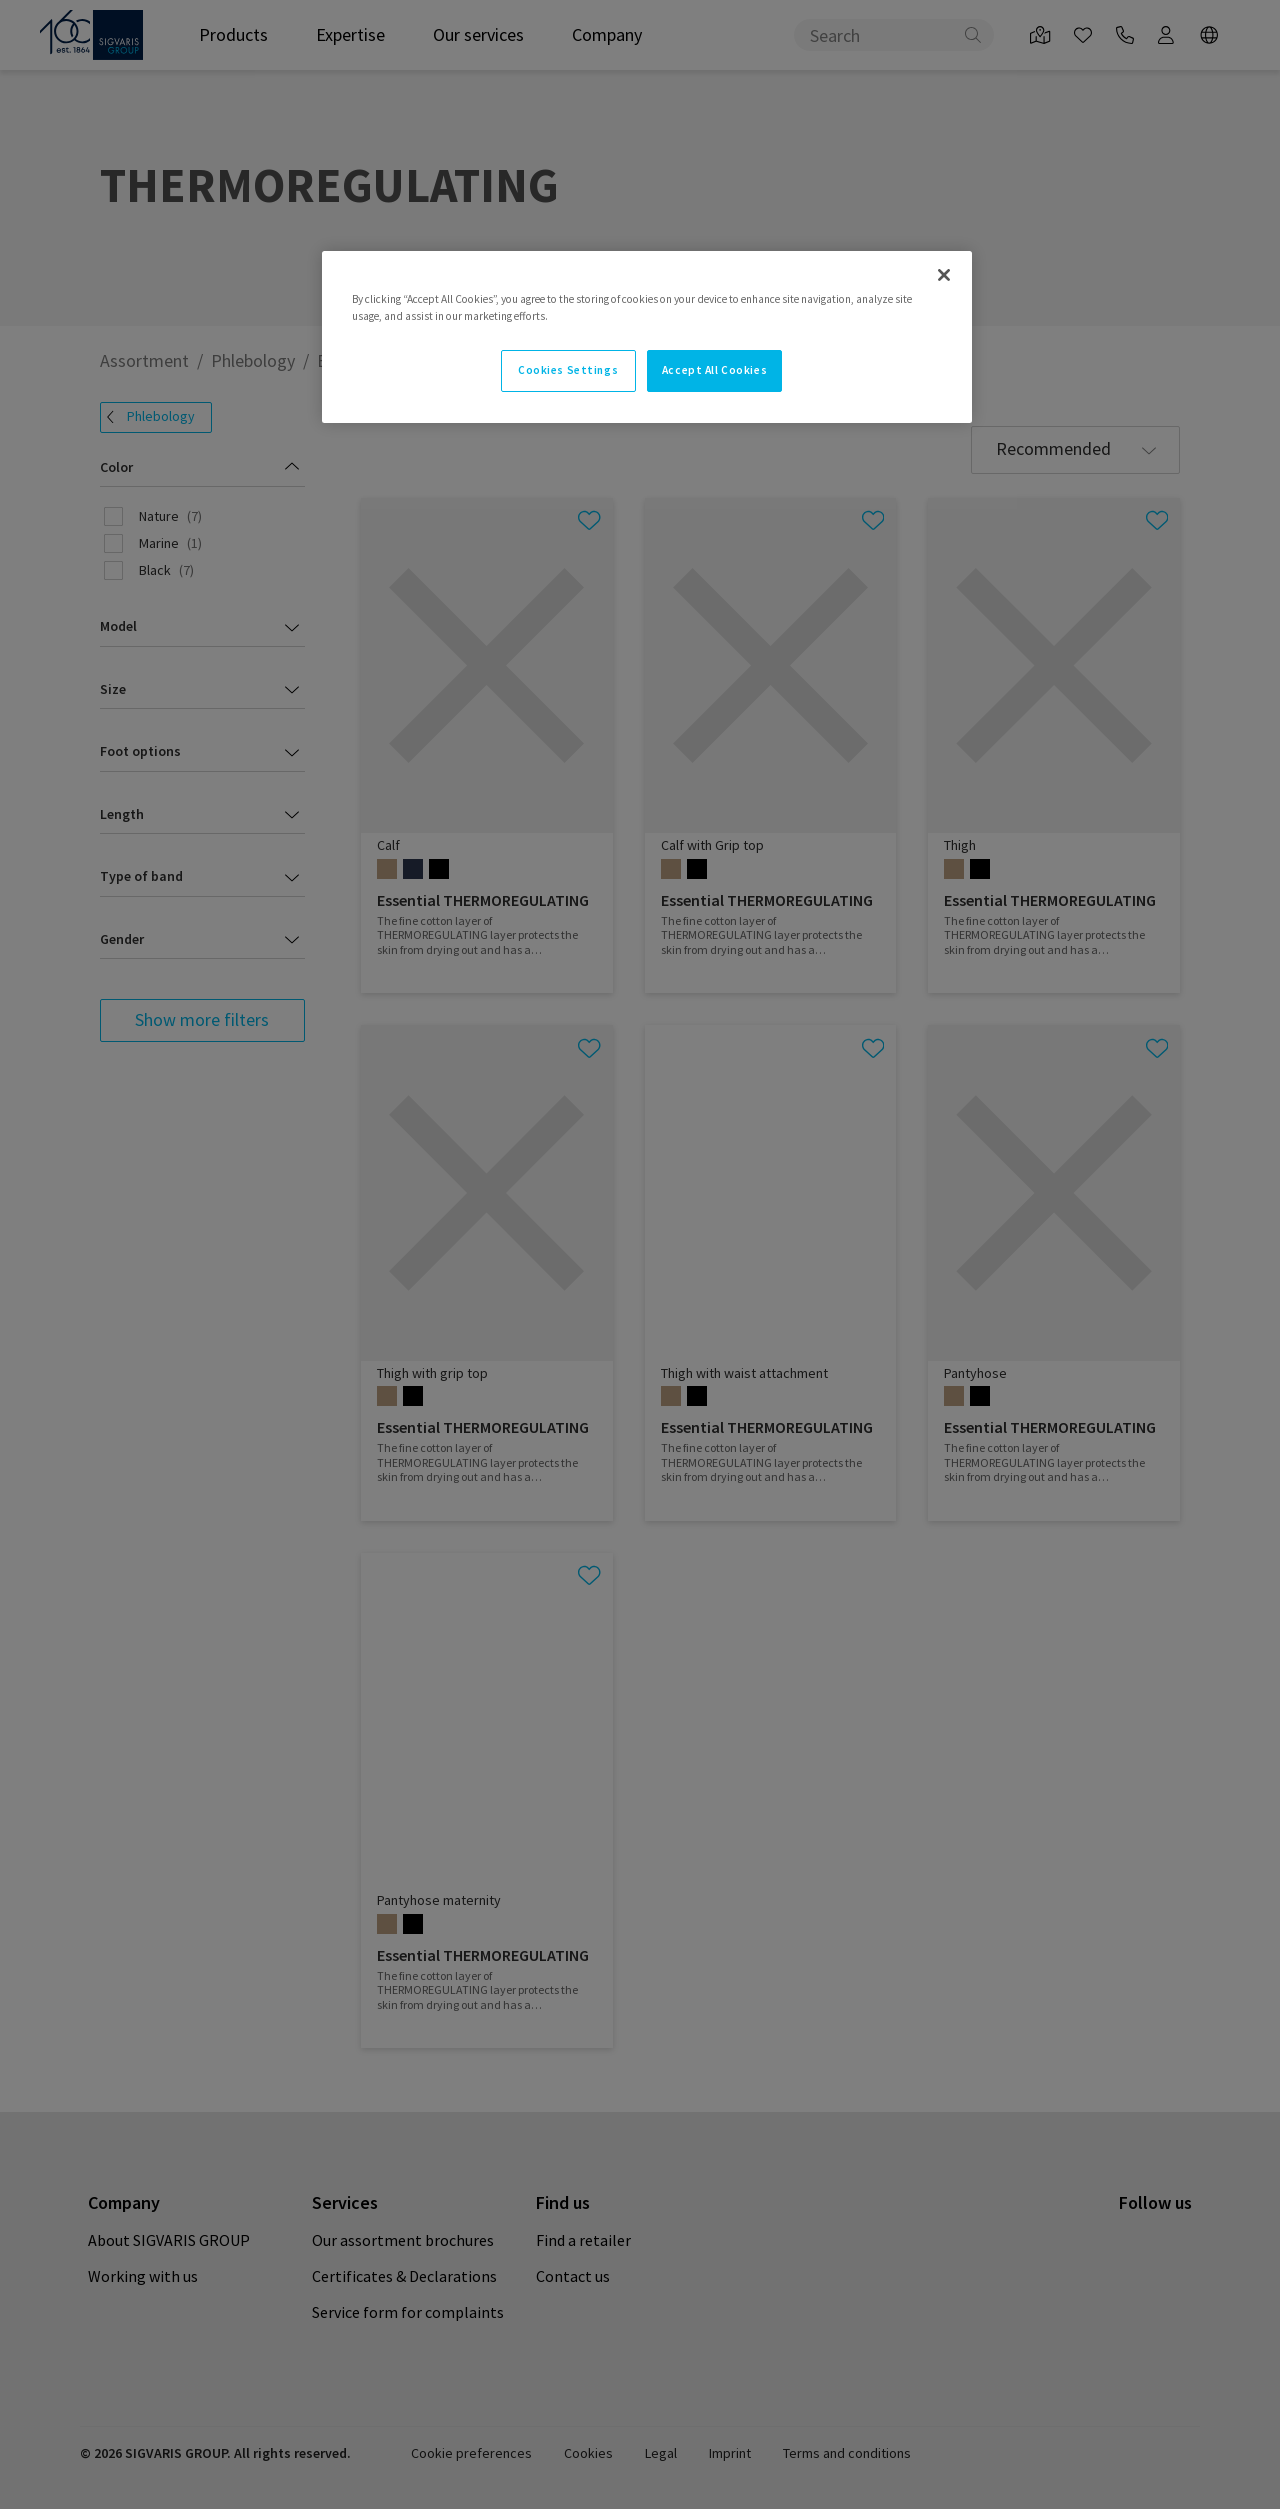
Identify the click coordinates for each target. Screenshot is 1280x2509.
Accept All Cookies (714, 370)
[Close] (944, 275)
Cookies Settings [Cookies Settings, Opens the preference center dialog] (568, 370)
